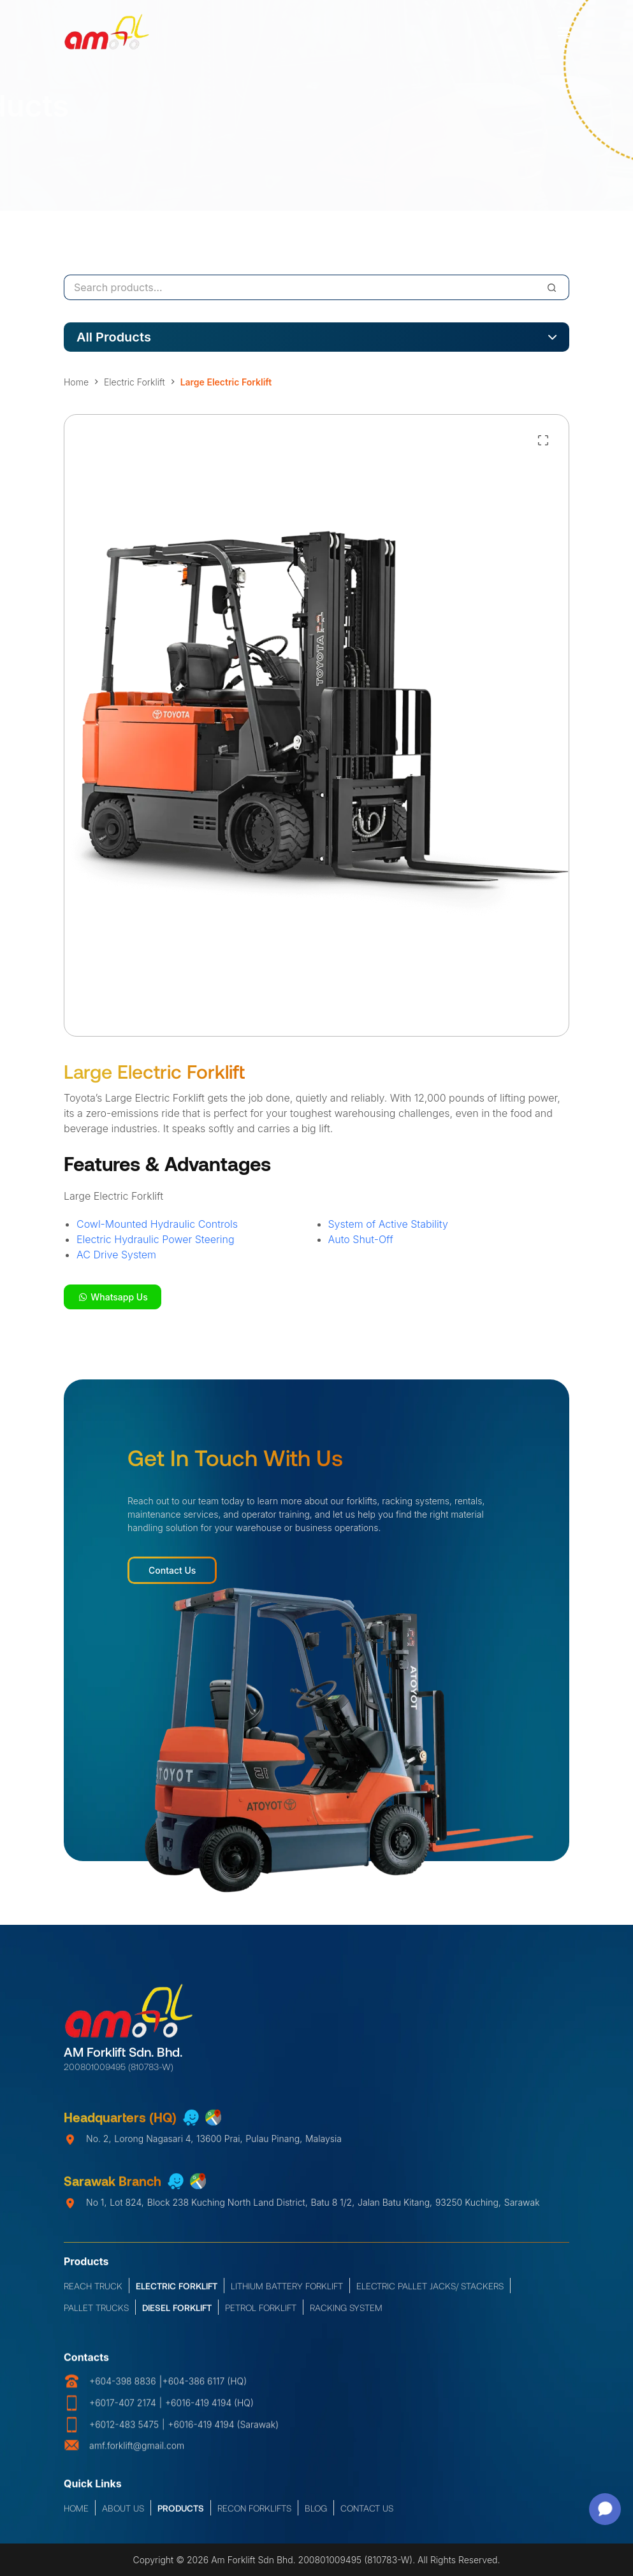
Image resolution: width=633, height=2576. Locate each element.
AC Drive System (116, 1254)
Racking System (346, 2315)
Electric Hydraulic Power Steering (155, 1239)
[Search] (552, 287)
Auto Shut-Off (360, 1239)
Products (180, 2513)
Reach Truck (93, 2294)
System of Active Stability (388, 1224)
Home (76, 2513)
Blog (316, 2513)
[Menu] (563, 32)
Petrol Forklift (260, 2315)
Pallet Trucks (96, 2315)
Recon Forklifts (254, 2513)
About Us (123, 2513)
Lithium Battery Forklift (287, 2294)
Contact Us (172, 1570)
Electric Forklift (176, 2294)
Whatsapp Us (112, 1297)
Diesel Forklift (177, 2315)
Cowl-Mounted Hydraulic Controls (157, 1224)
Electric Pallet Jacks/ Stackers (430, 2294)
